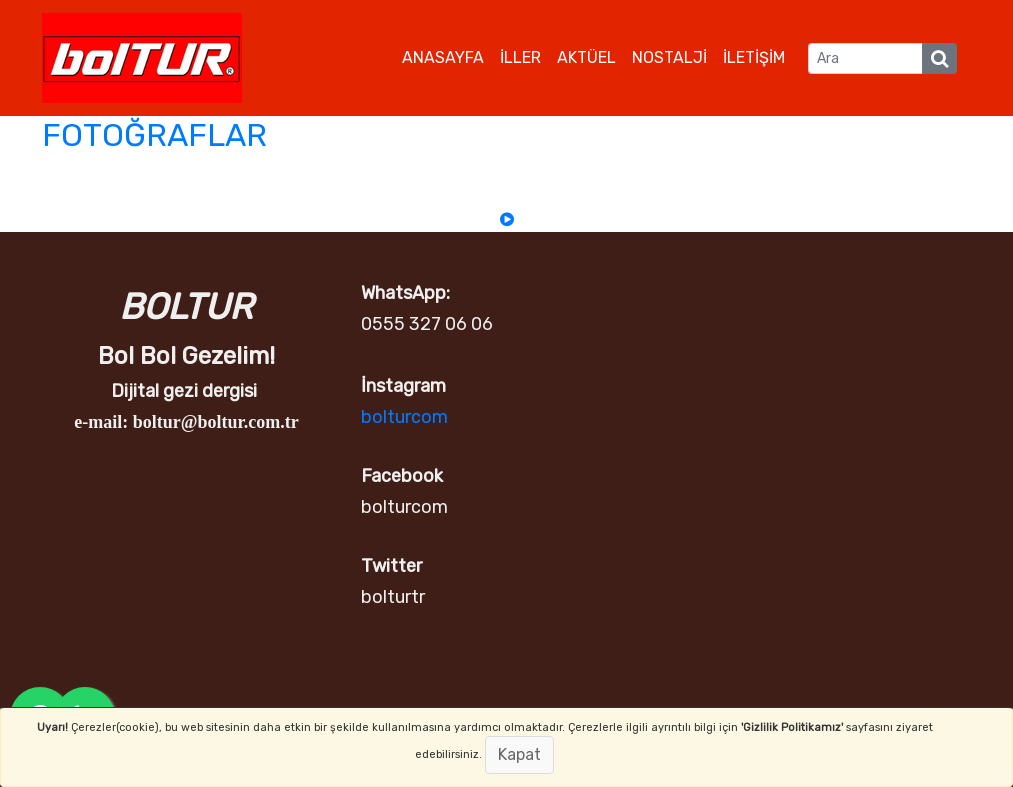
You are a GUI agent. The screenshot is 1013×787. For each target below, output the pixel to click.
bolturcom (404, 417)
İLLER (520, 57)
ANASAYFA (443, 57)
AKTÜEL (586, 57)
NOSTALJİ (669, 57)
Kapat (519, 754)
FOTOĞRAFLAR (154, 135)
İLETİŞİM (754, 57)
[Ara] (865, 58)
